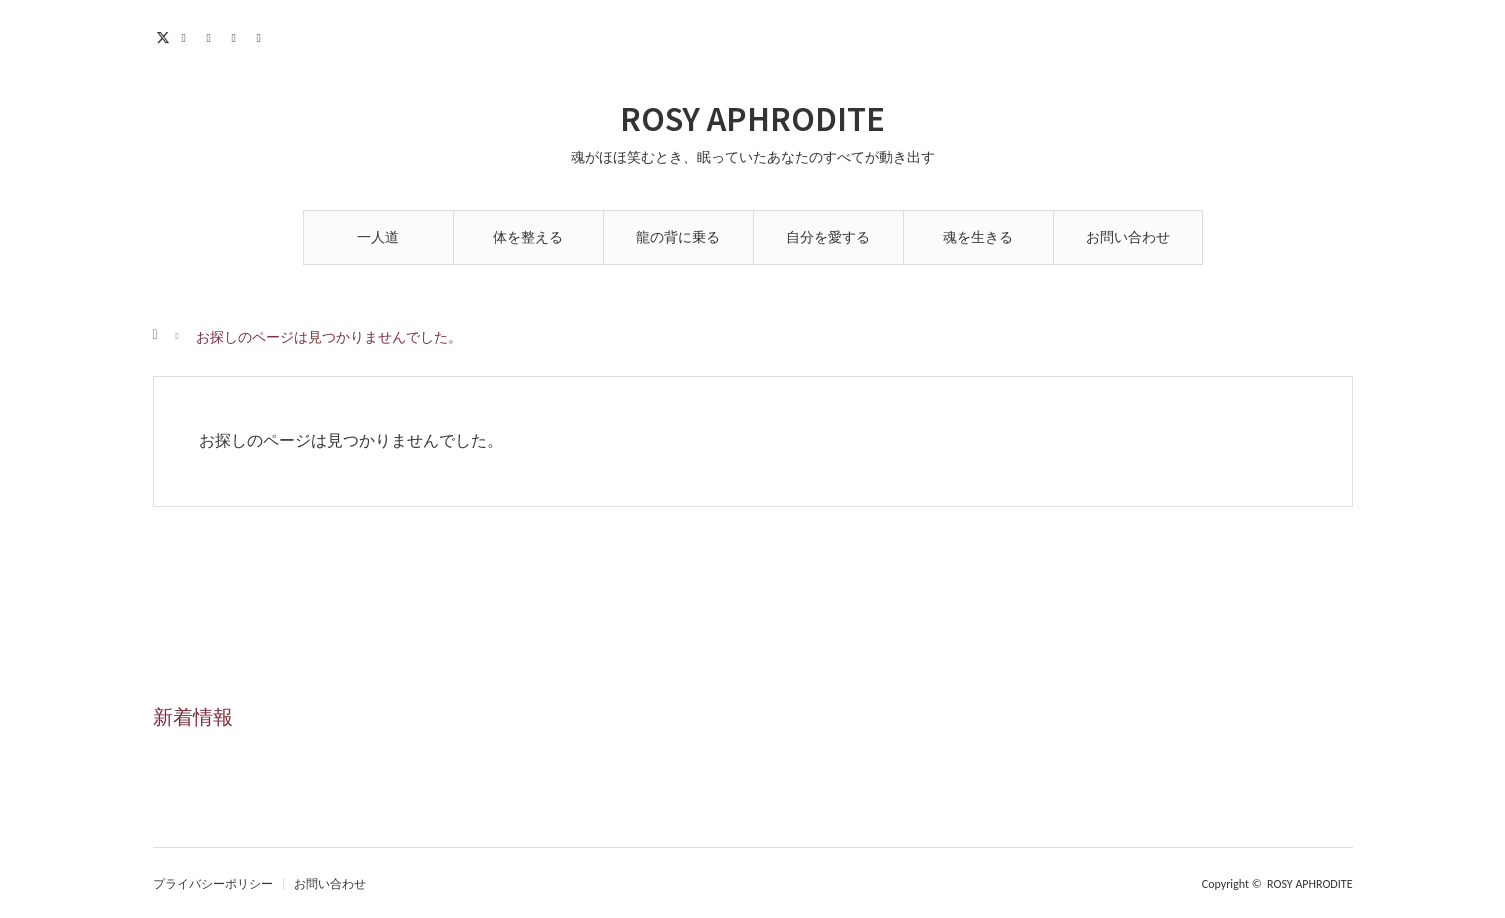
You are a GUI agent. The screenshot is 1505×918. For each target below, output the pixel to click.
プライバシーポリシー (213, 884)
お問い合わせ (1128, 237)
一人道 (378, 237)
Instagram (215, 35)
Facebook (190, 35)
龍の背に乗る (678, 237)
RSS (265, 35)
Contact (240, 35)
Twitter (165, 35)
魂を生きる (978, 237)
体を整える (528, 237)
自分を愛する (828, 237)
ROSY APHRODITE (752, 116)
